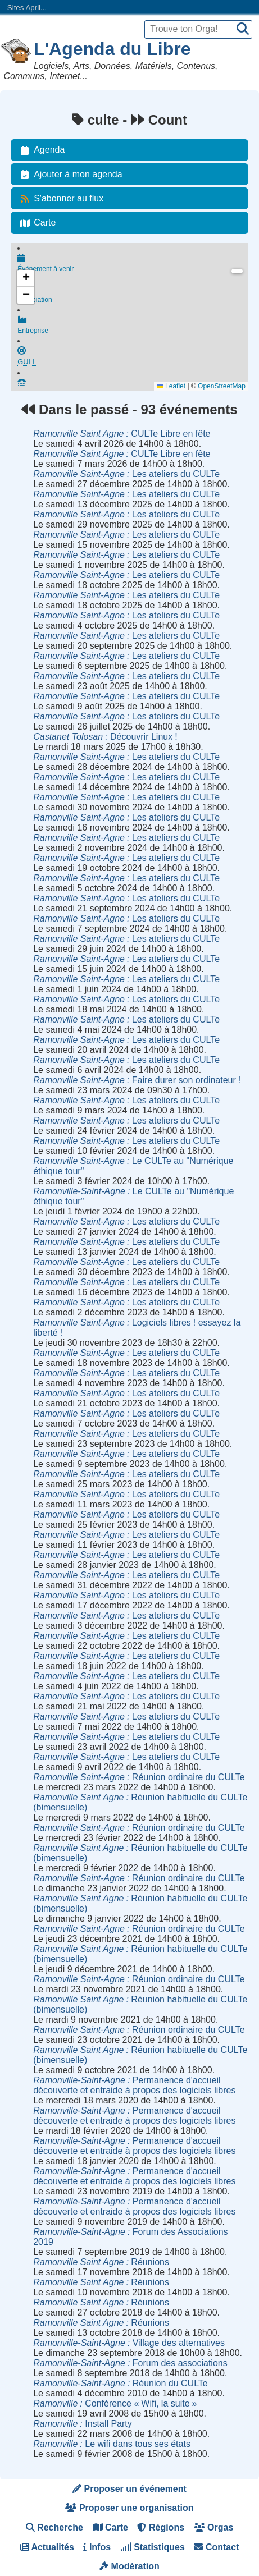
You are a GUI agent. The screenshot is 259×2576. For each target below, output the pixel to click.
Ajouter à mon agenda (69, 174)
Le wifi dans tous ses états (111, 2444)
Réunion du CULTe (120, 2383)
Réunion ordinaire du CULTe (138, 1777)
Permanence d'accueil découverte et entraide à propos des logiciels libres (134, 2085)
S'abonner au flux (59, 199)
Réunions (101, 2262)
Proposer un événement (129, 2489)
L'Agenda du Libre (112, 49)
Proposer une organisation (129, 2508)
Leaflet (171, 386)
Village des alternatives (129, 2343)
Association (132, 296)
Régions (160, 2527)
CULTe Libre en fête (121, 433)
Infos (97, 2547)
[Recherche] (243, 29)
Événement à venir (132, 263)
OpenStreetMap (222, 386)
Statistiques (152, 2547)
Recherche (54, 2527)
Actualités (47, 2547)
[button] (25, 278)
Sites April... (27, 7)
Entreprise (132, 329)
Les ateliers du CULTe (126, 474)
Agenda (40, 150)
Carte (36, 223)
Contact (216, 2547)
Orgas (214, 2527)
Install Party (82, 2423)
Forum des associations (130, 2363)
